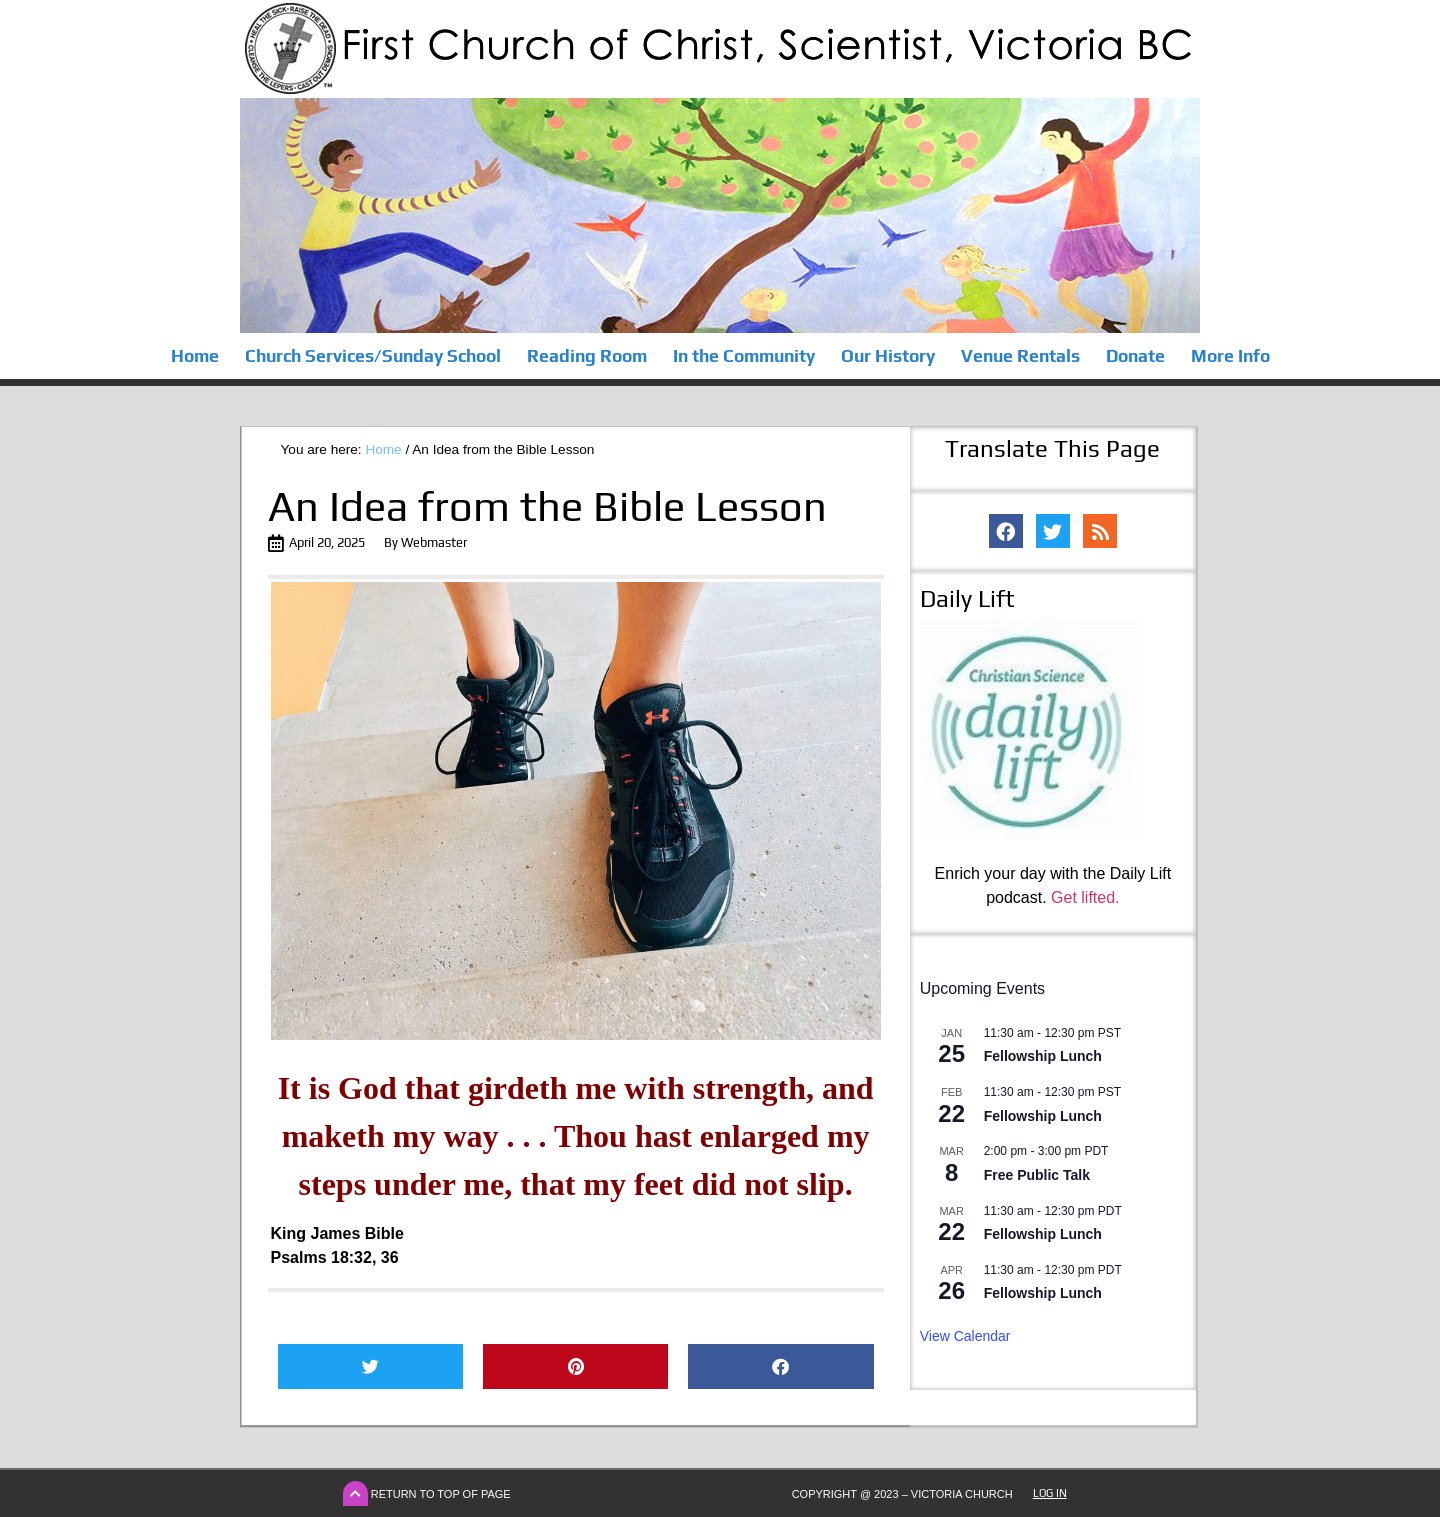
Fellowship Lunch (1043, 1056)
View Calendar (965, 1336)
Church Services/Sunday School (373, 356)
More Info (1230, 356)
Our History (888, 356)
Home (195, 356)
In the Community (744, 356)
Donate (1135, 356)
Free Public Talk (1037, 1175)
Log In (1050, 1493)
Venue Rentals (1020, 356)
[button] (370, 1366)
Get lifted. (1085, 897)
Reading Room (587, 356)
